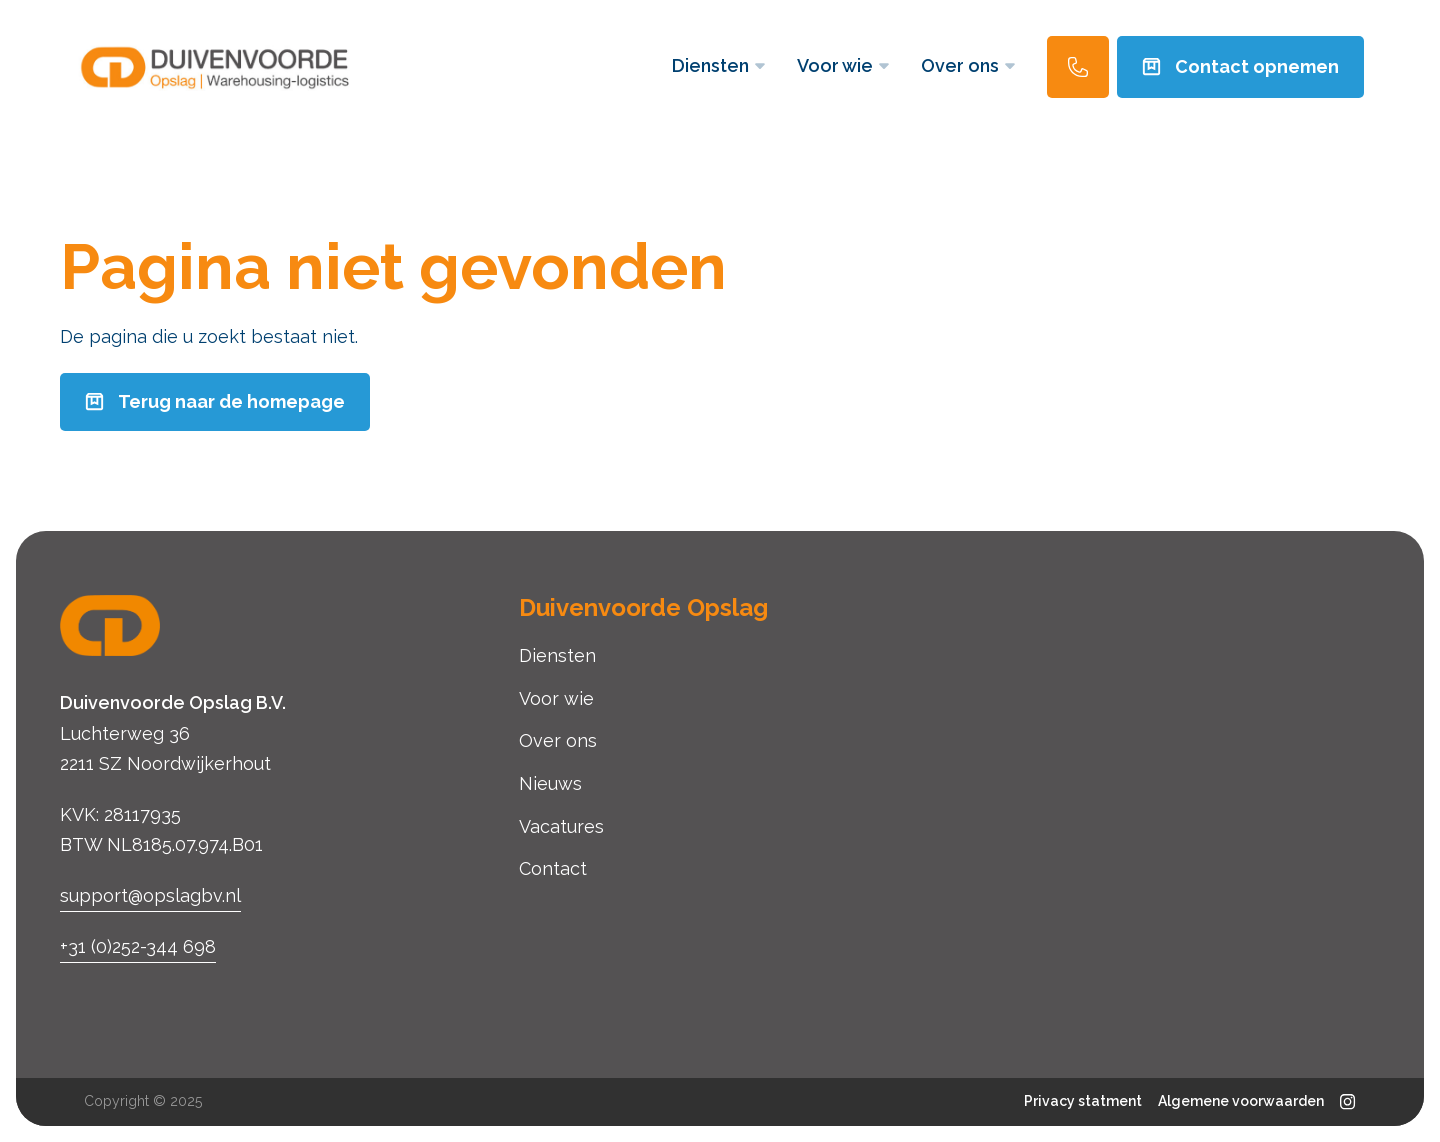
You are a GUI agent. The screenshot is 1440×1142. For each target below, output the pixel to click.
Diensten (718, 65)
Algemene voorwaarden (1241, 1101)
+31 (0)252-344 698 (138, 946)
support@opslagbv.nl (150, 895)
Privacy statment (1083, 1101)
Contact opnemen (1240, 66)
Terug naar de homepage (215, 401)
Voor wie (843, 65)
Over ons (968, 65)
